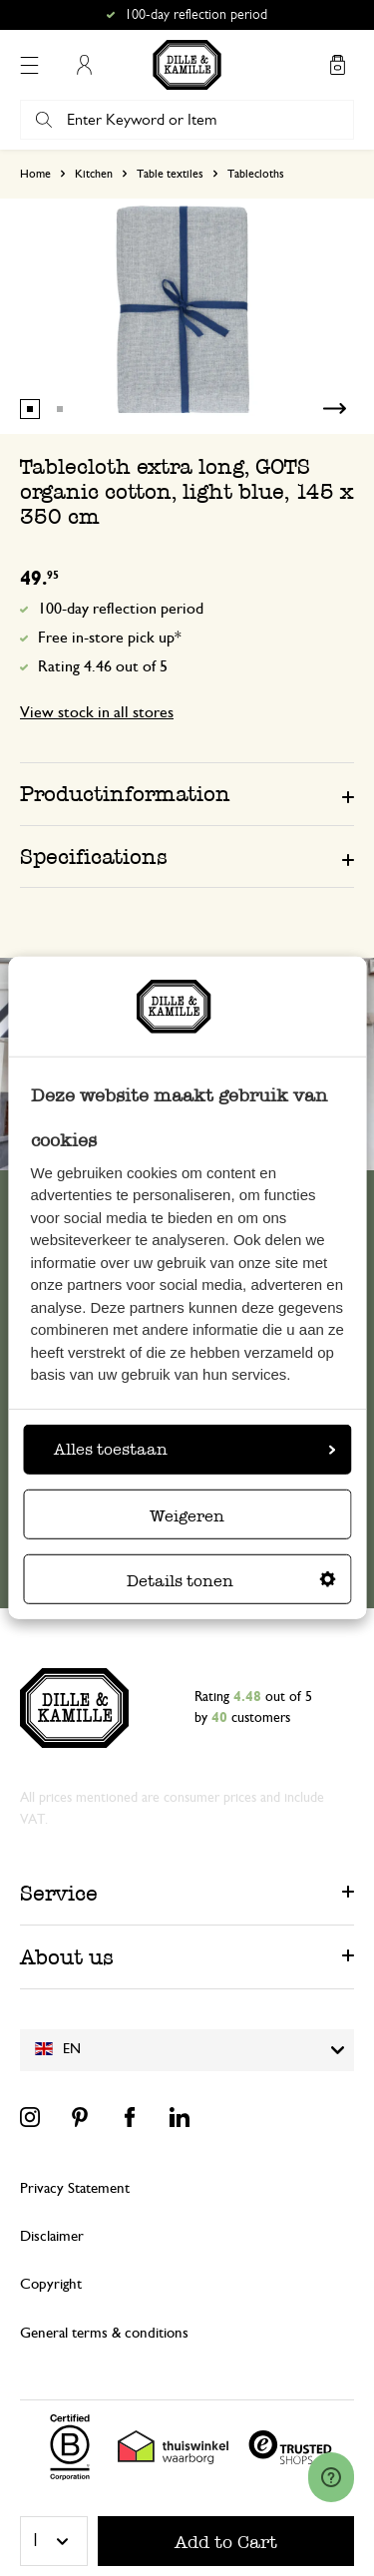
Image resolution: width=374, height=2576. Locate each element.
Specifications (94, 856)
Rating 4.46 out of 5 (103, 666)
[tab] (187, 793)
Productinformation (125, 793)
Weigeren (187, 1515)
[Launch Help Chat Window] (331, 2477)
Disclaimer (52, 2236)
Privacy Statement (75, 2188)
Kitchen (94, 174)
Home (35, 174)
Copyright (51, 2284)
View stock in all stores (97, 712)
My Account (84, 65)
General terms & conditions (104, 2333)
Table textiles (170, 174)
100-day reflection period (120, 609)
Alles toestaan (194, 1449)
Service (59, 1893)
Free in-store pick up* (110, 637)
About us (67, 1956)
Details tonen (231, 1580)
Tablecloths (255, 174)
